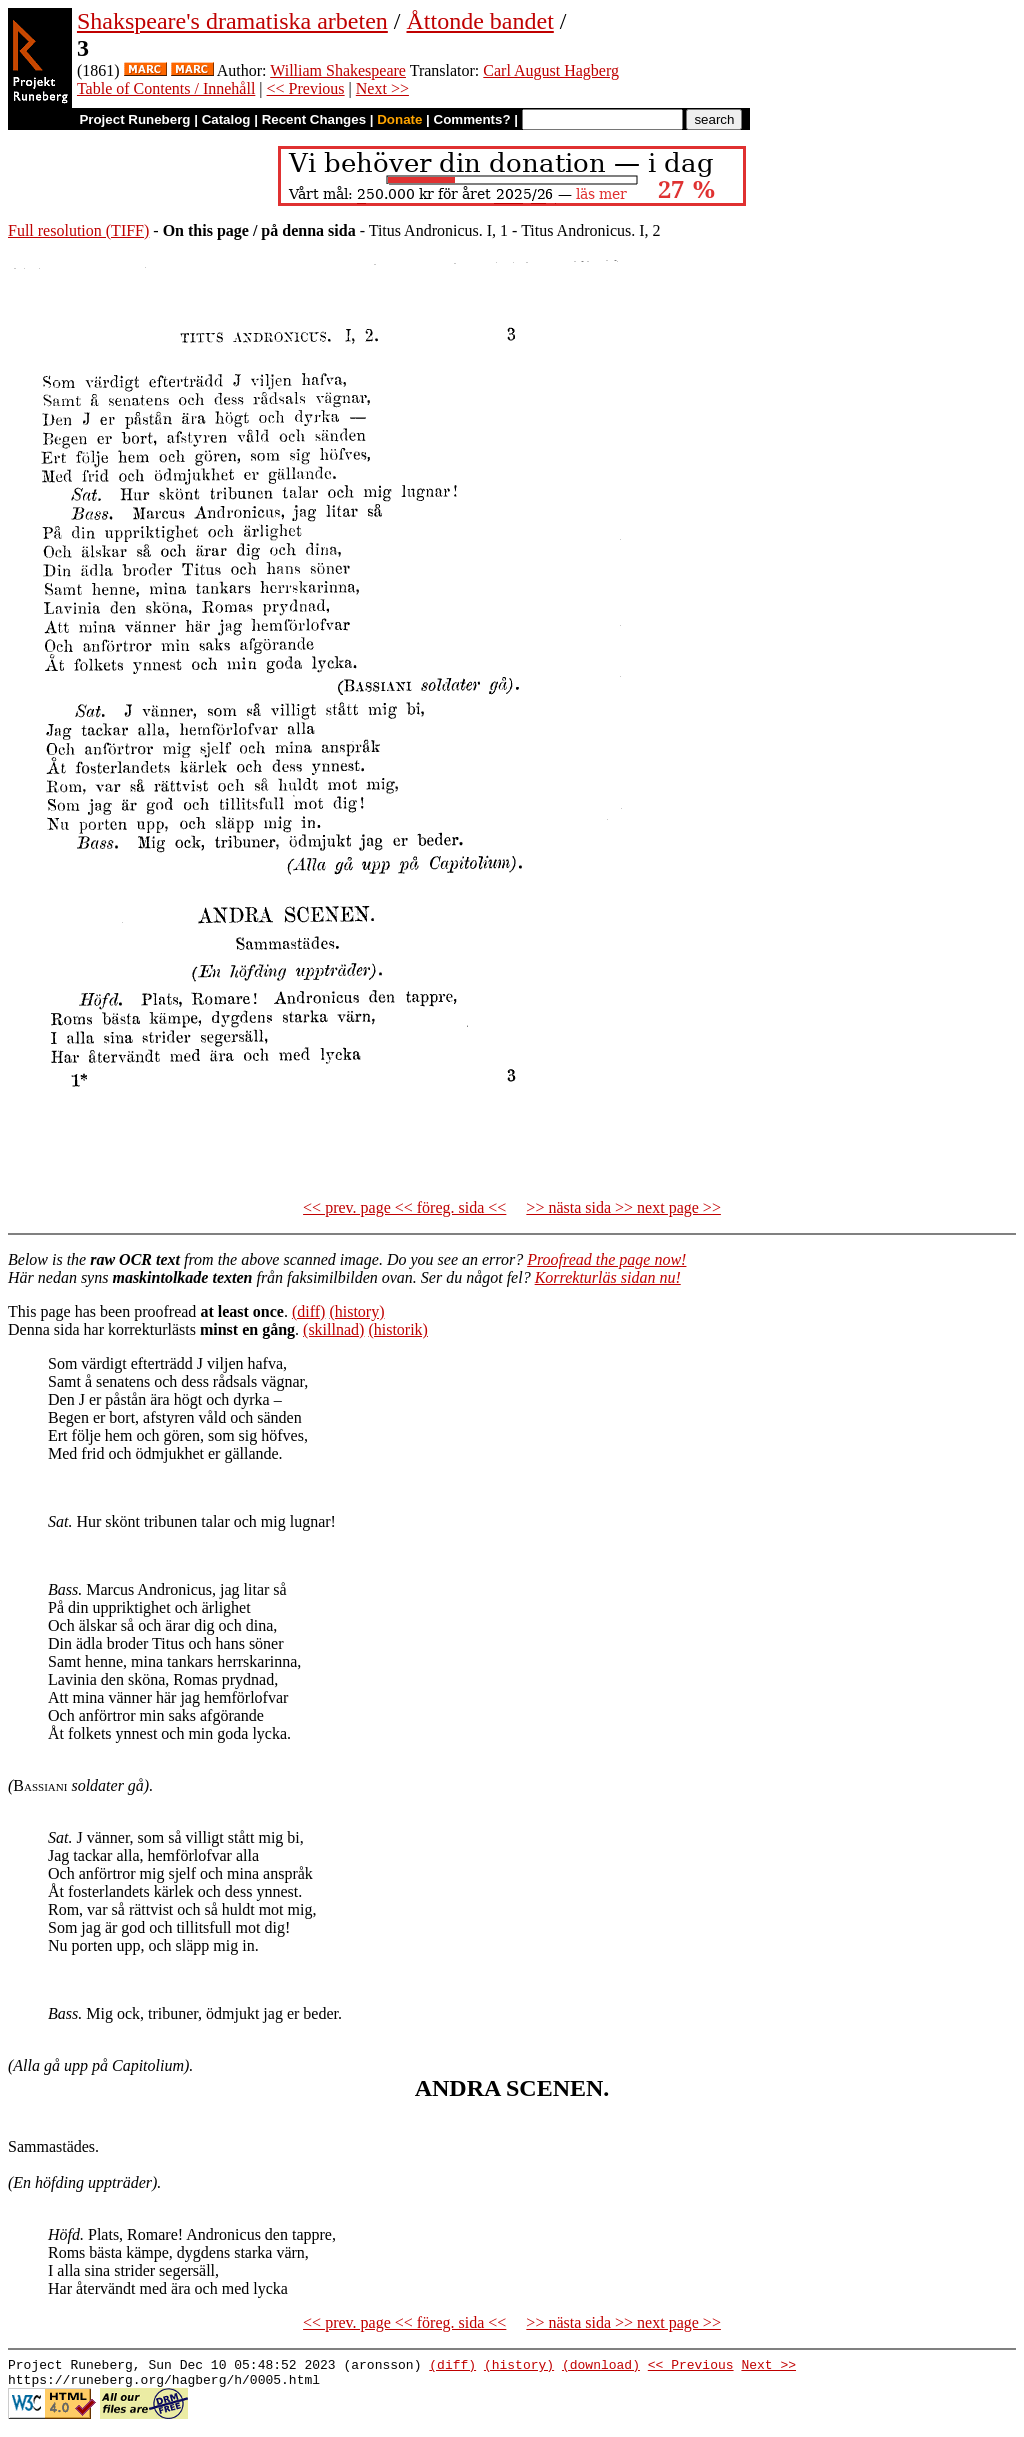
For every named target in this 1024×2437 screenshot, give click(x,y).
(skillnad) (333, 1329)
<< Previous (306, 88)
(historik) (398, 1329)
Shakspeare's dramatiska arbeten (232, 21)
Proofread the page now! (606, 1259)
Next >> (382, 88)
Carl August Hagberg (551, 70)
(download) (601, 2367)
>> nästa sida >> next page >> (623, 1207)
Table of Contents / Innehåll (166, 88)
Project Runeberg (134, 119)
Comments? (472, 119)
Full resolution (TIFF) (78, 230)
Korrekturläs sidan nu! (608, 1277)
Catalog (226, 119)
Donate (399, 119)
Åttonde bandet (480, 21)
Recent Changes (314, 119)
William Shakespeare (338, 70)
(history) (356, 1311)
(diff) (308, 1311)
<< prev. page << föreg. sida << (404, 1207)
